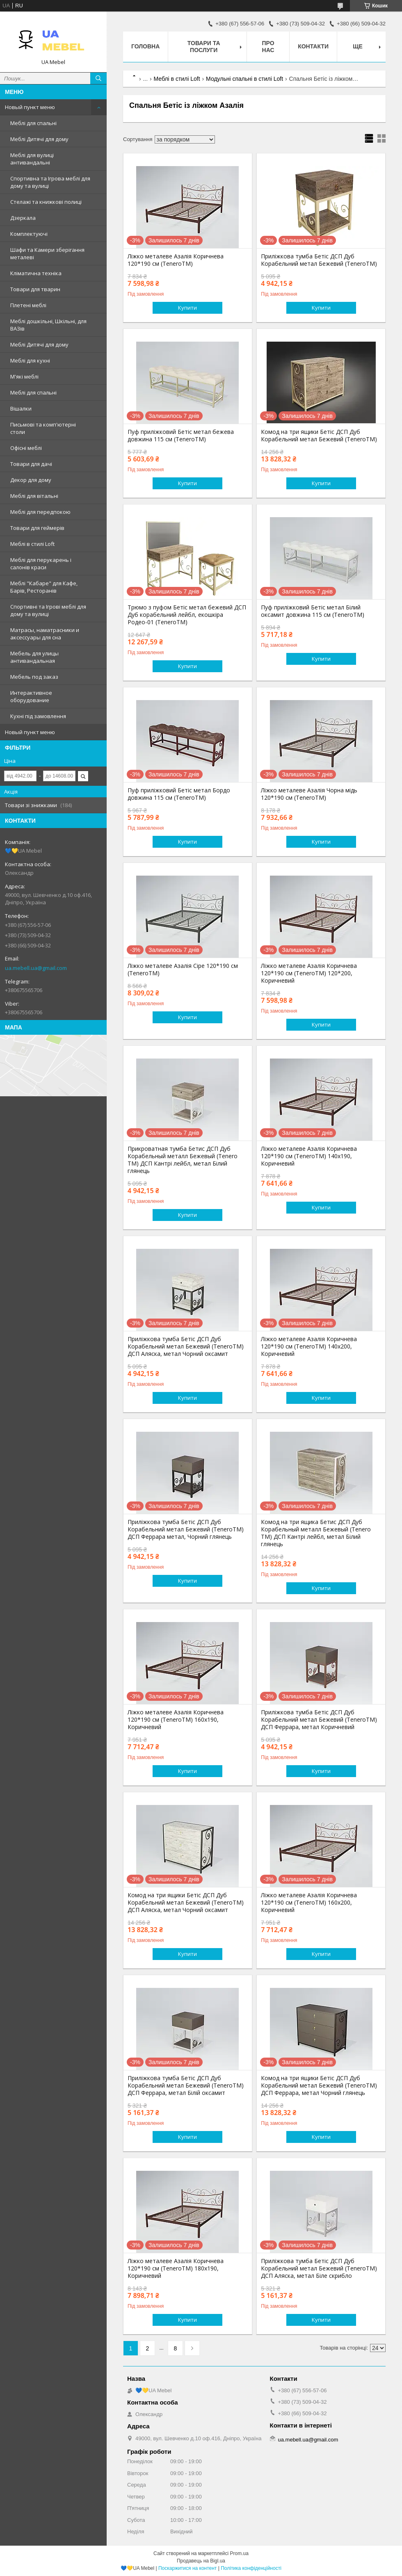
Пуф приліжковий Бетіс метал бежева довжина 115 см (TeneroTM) (181, 435)
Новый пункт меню (30, 107)
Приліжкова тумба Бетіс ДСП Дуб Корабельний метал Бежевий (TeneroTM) (319, 260)
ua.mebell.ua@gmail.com (36, 968)
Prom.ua (239, 2553)
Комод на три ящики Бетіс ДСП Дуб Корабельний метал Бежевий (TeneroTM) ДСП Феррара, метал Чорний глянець (319, 2085)
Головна (145, 46)
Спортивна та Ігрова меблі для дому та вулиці (50, 182)
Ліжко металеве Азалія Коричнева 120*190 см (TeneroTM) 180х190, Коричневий (176, 2268)
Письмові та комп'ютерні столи (43, 428)
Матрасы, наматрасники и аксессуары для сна (44, 633)
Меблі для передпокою (40, 512)
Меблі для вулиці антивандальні (32, 158)
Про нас (268, 46)
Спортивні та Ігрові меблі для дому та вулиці (48, 610)
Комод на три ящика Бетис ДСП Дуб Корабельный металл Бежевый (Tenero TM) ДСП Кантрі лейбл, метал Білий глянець (316, 1533)
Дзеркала (23, 217)
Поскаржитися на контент (187, 2568)
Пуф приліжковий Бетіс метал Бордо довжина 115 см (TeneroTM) (179, 794)
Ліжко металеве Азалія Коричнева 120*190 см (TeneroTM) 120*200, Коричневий (309, 973)
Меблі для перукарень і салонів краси (40, 563)
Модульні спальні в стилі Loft (244, 78)
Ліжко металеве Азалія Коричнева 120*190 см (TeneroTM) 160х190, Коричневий (176, 1720)
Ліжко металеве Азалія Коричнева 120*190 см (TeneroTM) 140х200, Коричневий (309, 1346)
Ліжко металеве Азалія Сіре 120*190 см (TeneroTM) (183, 969)
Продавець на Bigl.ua (201, 2561)
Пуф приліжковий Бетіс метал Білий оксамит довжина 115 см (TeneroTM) (312, 611)
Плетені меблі (28, 305)
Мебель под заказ (34, 676)
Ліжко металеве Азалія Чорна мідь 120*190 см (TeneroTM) (309, 794)
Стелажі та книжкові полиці (46, 201)
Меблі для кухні (30, 360)
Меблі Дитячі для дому (39, 139)
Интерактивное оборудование (31, 696)
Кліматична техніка (36, 273)
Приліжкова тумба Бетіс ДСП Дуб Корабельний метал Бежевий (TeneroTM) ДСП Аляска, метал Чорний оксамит (186, 1346)
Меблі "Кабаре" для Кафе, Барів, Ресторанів (44, 587)
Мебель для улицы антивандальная (34, 657)
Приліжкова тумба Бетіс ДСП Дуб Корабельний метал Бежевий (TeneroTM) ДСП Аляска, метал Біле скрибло (319, 2268)
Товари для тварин (35, 289)
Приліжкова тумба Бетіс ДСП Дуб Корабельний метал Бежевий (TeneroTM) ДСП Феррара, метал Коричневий (319, 1720)
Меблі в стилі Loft (32, 544)
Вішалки (21, 408)
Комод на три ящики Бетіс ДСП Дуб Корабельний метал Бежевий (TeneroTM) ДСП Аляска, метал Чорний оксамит (186, 1903)
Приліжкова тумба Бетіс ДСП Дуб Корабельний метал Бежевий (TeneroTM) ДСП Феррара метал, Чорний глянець (186, 1529)
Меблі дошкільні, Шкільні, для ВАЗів (48, 324)
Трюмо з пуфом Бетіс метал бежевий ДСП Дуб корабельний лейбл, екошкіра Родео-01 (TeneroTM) (187, 615)
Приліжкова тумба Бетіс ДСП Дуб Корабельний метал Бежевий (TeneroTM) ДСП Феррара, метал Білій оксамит (186, 2085)
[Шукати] (98, 78)
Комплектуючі (29, 233)
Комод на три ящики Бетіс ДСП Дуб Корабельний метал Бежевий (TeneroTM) (319, 435)
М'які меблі (24, 376)
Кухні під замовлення (38, 716)
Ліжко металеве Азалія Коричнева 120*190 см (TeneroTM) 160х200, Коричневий (309, 1903)
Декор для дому (30, 480)
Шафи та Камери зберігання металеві (47, 253)
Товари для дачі (31, 464)
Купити (187, 307)
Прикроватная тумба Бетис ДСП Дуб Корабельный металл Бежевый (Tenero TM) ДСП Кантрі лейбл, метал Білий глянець (183, 1160)
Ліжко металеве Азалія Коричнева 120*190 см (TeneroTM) (176, 260)
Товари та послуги (203, 46)
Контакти (313, 46)
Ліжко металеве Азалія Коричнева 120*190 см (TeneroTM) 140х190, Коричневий (309, 1156)
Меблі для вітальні (34, 496)
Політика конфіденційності (251, 2568)
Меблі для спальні (33, 123)
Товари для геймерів (37, 528)
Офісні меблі (26, 448)
